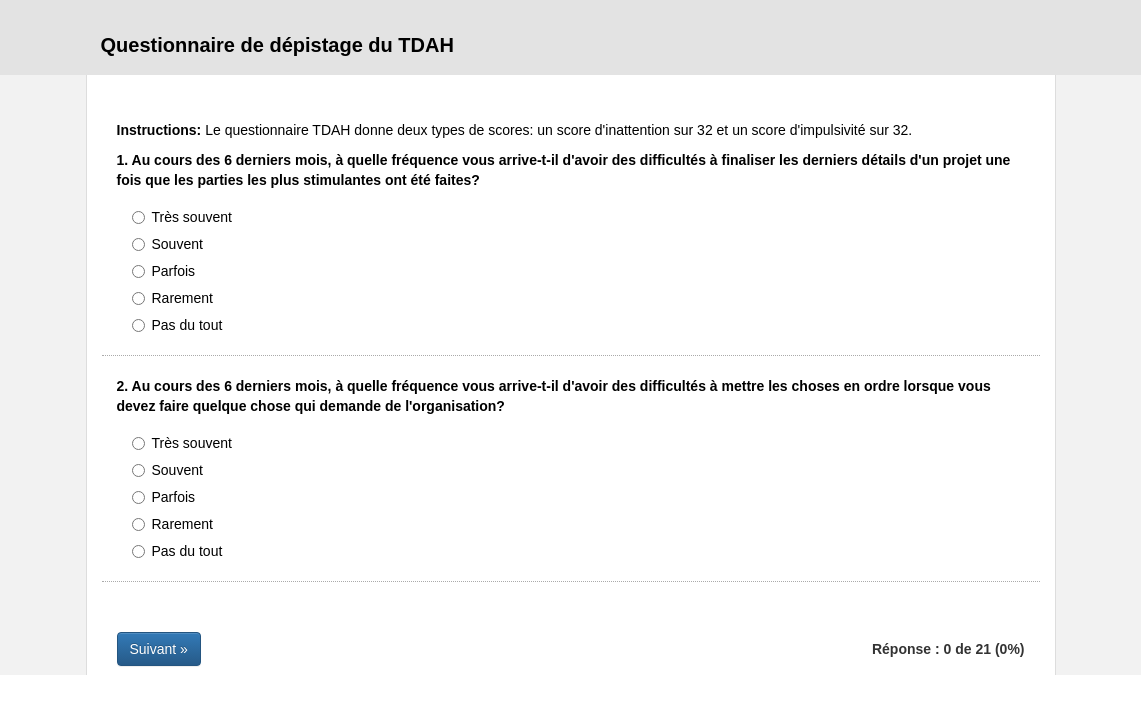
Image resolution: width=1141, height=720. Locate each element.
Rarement (172, 298)
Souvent (167, 244)
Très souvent (182, 217)
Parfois (164, 271)
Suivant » (159, 649)
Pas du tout (177, 325)
